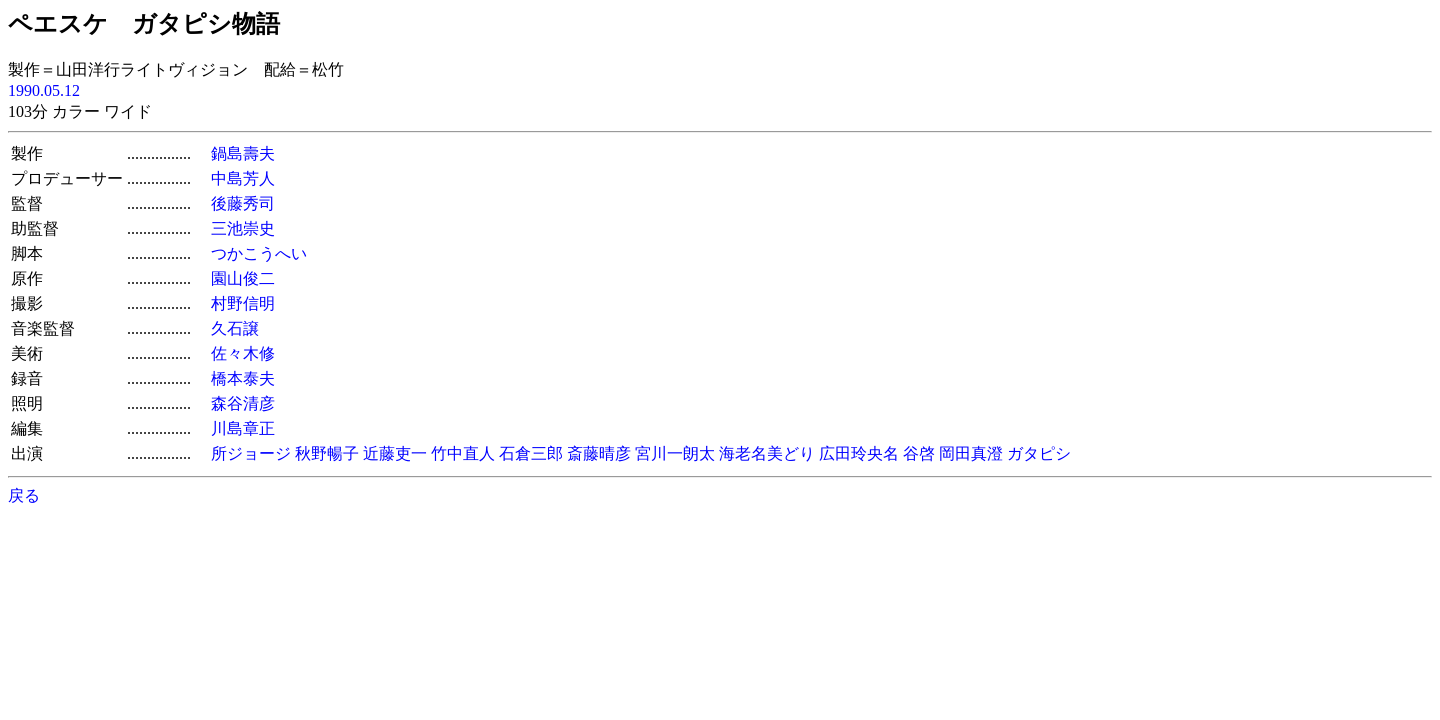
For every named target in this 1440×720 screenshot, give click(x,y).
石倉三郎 (531, 453)
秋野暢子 (327, 453)
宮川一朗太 (675, 453)
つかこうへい (259, 253)
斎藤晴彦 (599, 453)
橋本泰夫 (243, 378)
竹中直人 (463, 453)
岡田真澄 (971, 453)
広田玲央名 (859, 453)
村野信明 (243, 303)
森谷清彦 (243, 403)
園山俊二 (243, 278)
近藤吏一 (395, 453)
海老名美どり (767, 453)
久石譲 (235, 328)
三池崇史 (243, 228)
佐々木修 (243, 353)
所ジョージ (251, 453)
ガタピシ (1039, 453)
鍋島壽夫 (243, 153)
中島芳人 (243, 178)
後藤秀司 (243, 203)
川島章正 (243, 428)
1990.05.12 (44, 90)
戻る (24, 495)
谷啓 (919, 453)
